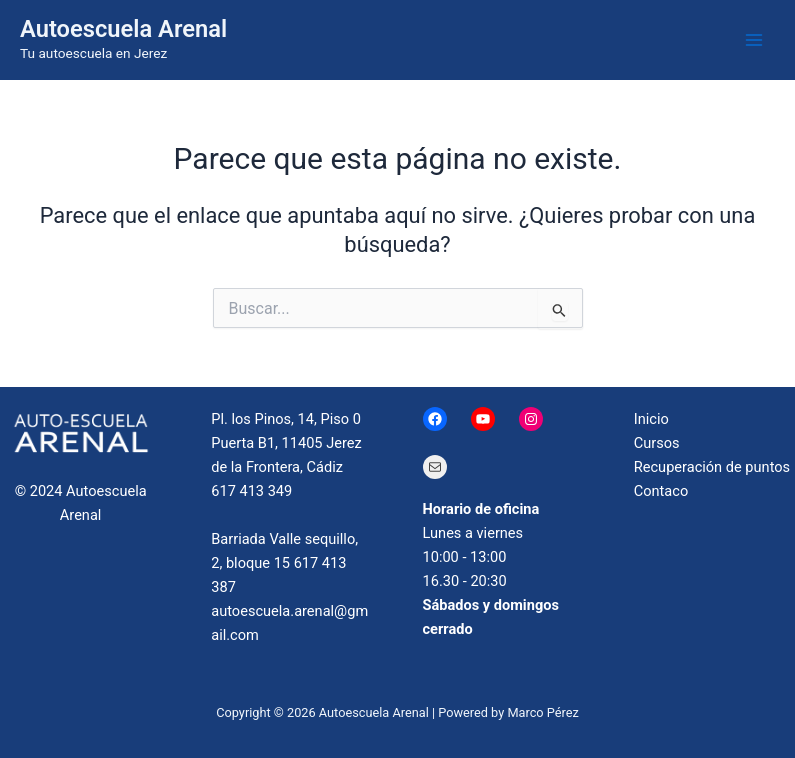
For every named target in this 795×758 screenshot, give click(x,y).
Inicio (651, 419)
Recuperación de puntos (712, 467)
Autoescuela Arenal (123, 29)
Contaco (661, 491)
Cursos (657, 443)
